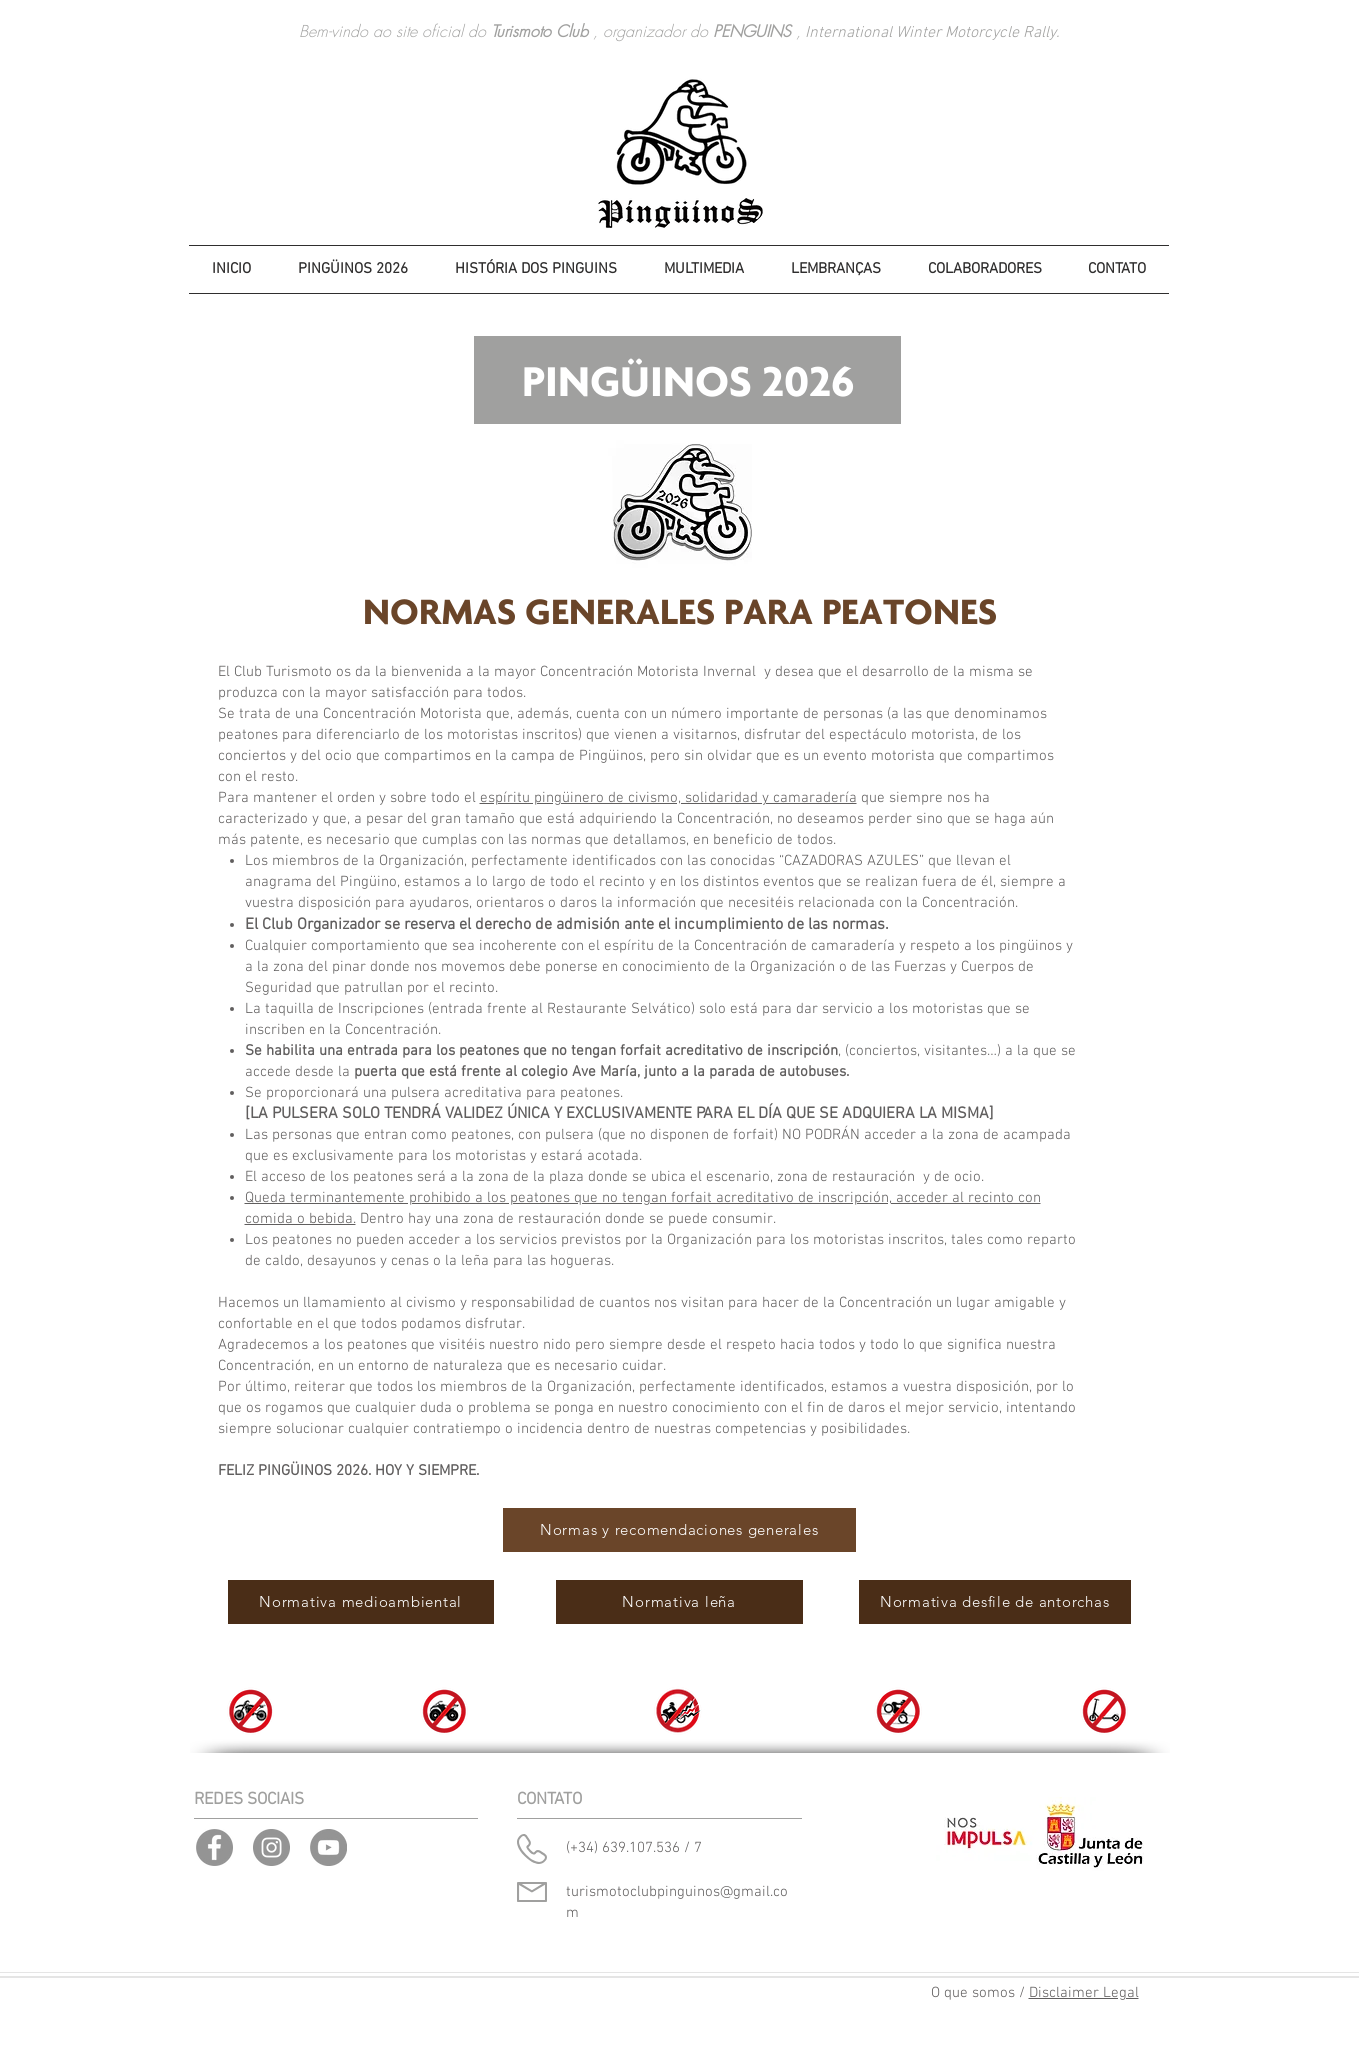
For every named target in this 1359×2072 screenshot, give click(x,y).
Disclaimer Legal (1084, 1993)
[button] (536, 269)
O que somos (973, 1993)
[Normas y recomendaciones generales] (679, 1530)
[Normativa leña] (679, 1602)
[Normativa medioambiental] (361, 1602)
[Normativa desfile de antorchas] (995, 1602)
